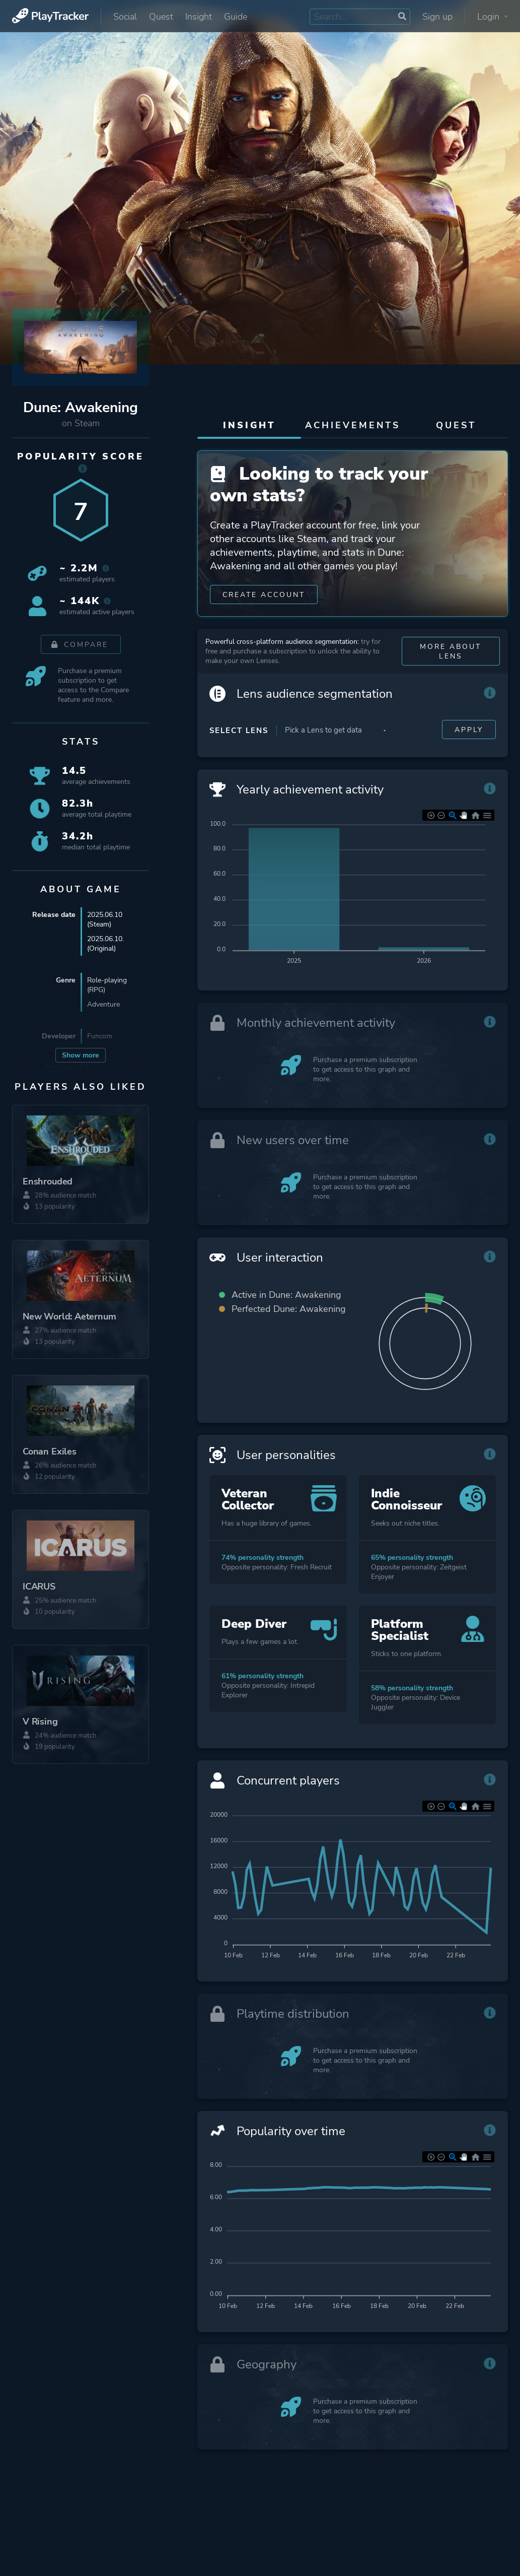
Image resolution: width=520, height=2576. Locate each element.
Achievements (352, 425)
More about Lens (450, 651)
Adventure (103, 1004)
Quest (161, 17)
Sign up (437, 17)
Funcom (99, 1036)
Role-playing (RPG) (107, 985)
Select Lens (238, 730)
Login (492, 17)
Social (125, 17)
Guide (235, 17)
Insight (198, 17)
